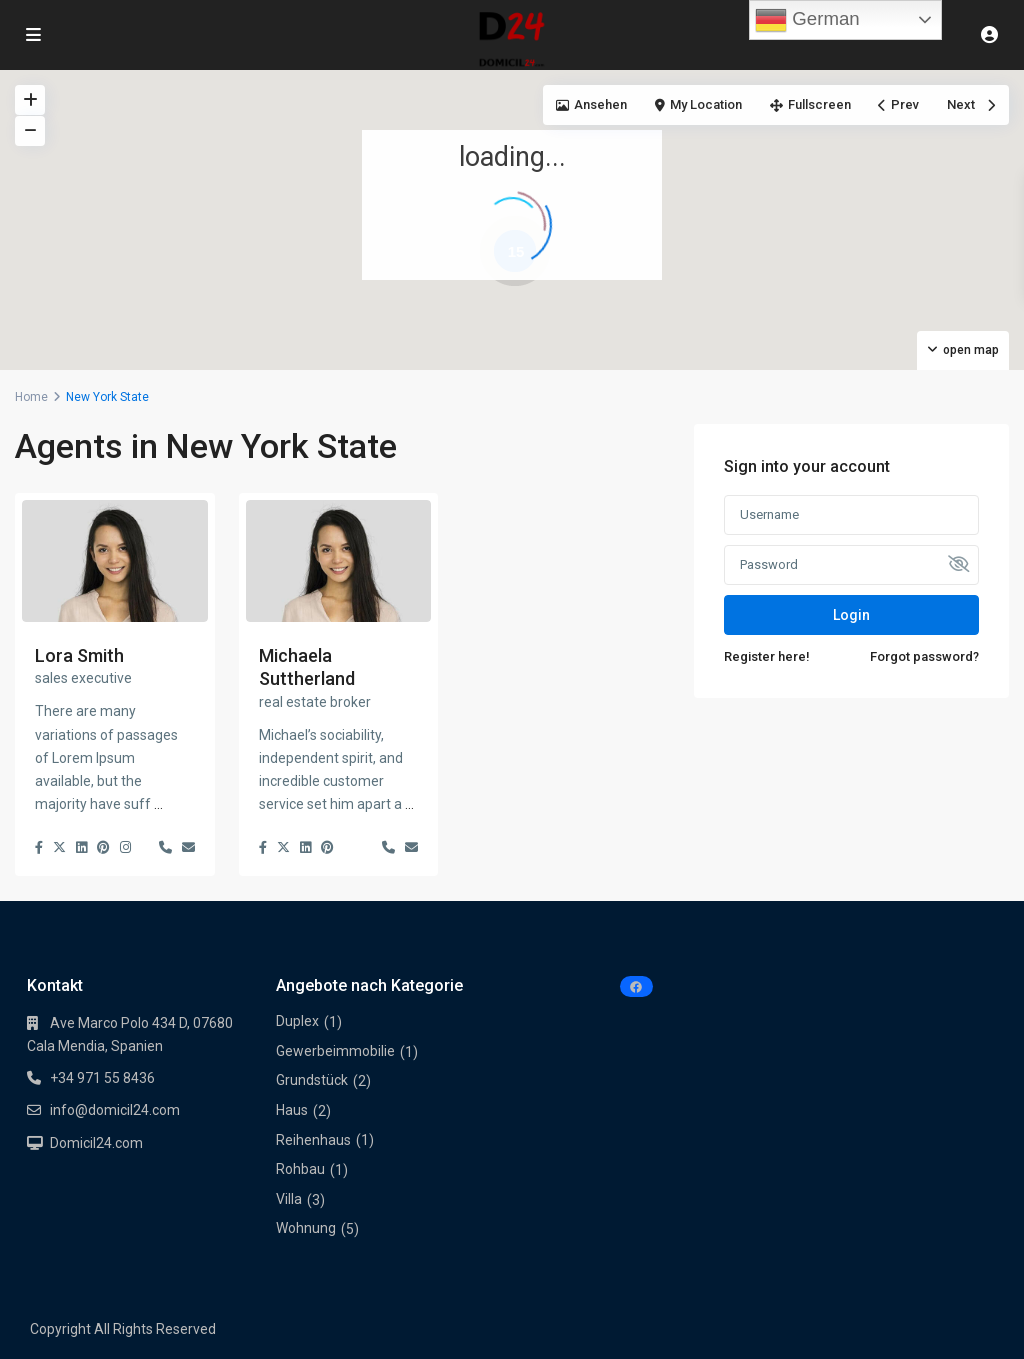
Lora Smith (79, 655)
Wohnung (306, 1228)
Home (31, 397)
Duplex (297, 1021)
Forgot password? (924, 656)
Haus (292, 1110)
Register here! (767, 656)
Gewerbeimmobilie (335, 1051)
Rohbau (300, 1169)
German (807, 20)
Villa (289, 1199)
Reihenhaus (313, 1140)
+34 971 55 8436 (102, 1078)
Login (851, 615)
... (158, 804)
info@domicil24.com (115, 1110)
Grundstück (312, 1080)
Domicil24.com (96, 1143)
